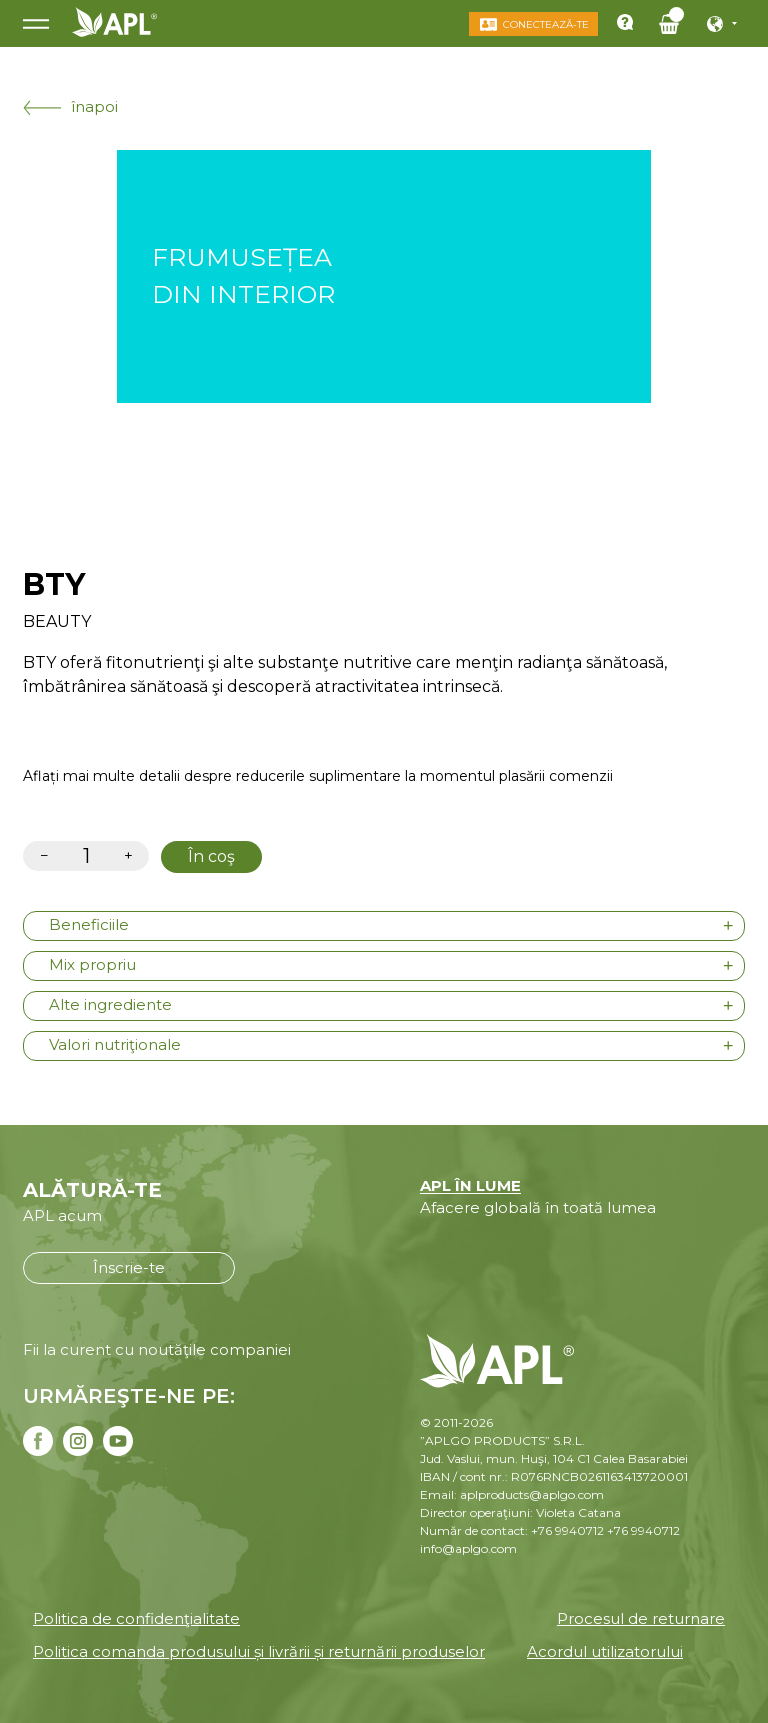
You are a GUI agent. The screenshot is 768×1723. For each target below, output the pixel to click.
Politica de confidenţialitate (136, 1618)
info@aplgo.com (468, 1548)
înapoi (70, 106)
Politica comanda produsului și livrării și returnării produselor (259, 1651)
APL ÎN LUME (470, 1185)
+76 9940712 (643, 1530)
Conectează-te (546, 24)
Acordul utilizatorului (605, 1651)
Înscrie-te (129, 1267)
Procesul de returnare (641, 1618)
